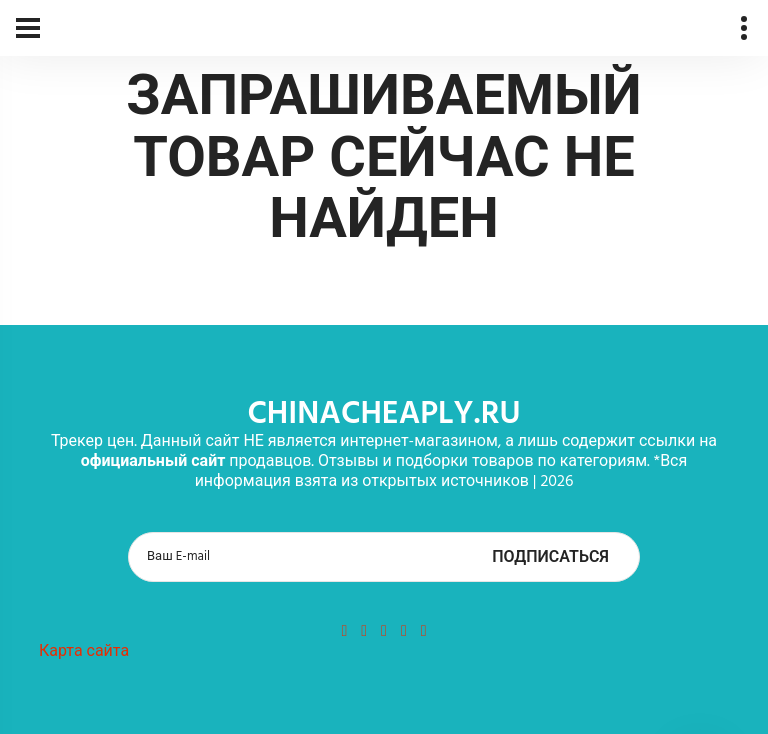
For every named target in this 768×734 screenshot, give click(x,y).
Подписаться (550, 558)
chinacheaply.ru (383, 414)
